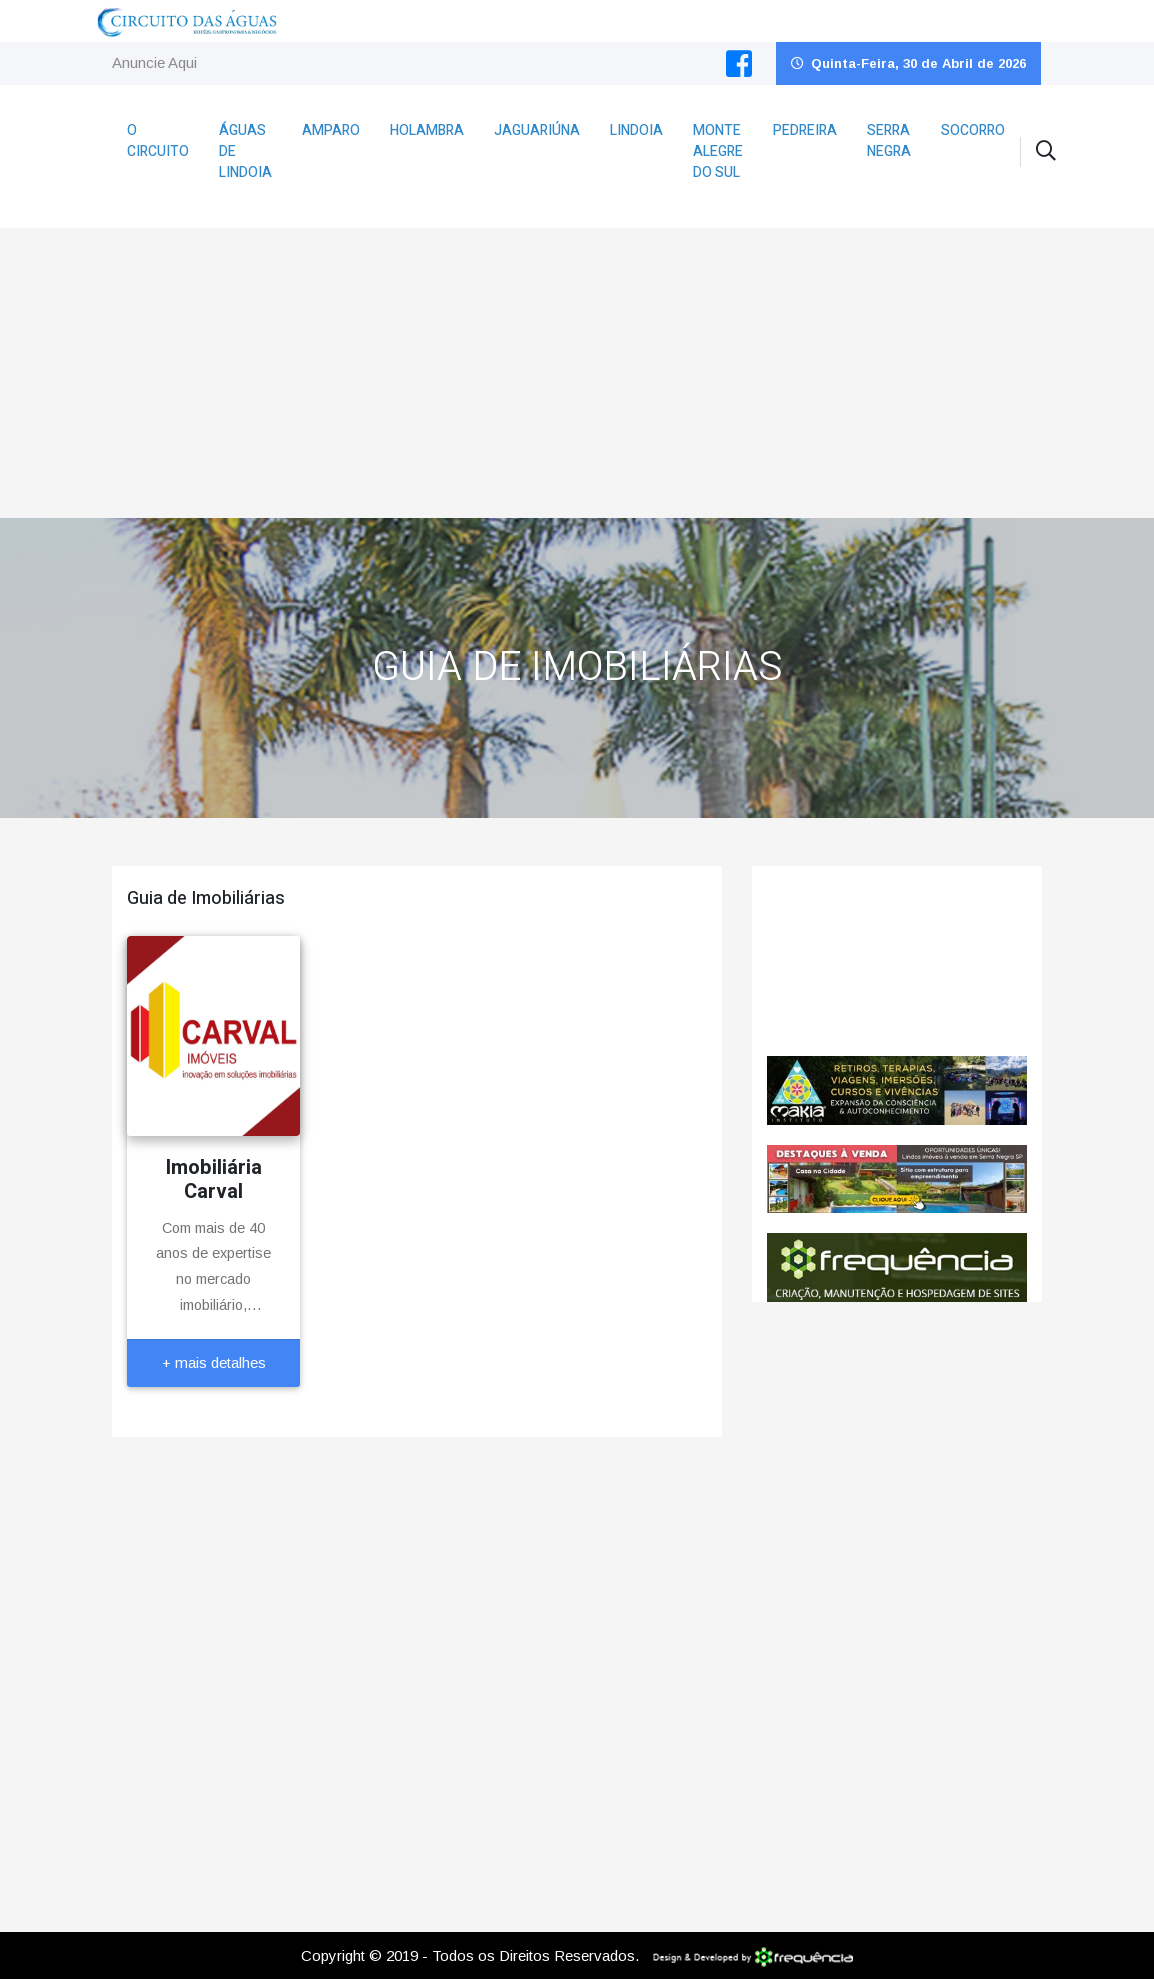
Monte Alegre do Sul (718, 151)
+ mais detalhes (214, 1362)
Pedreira (805, 130)
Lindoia (636, 130)
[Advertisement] (577, 368)
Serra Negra (889, 141)
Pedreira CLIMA (897, 961)
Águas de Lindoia (245, 151)
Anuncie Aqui (154, 62)
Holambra (427, 130)
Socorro (973, 130)
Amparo (331, 130)
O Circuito (158, 141)
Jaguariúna (537, 130)
